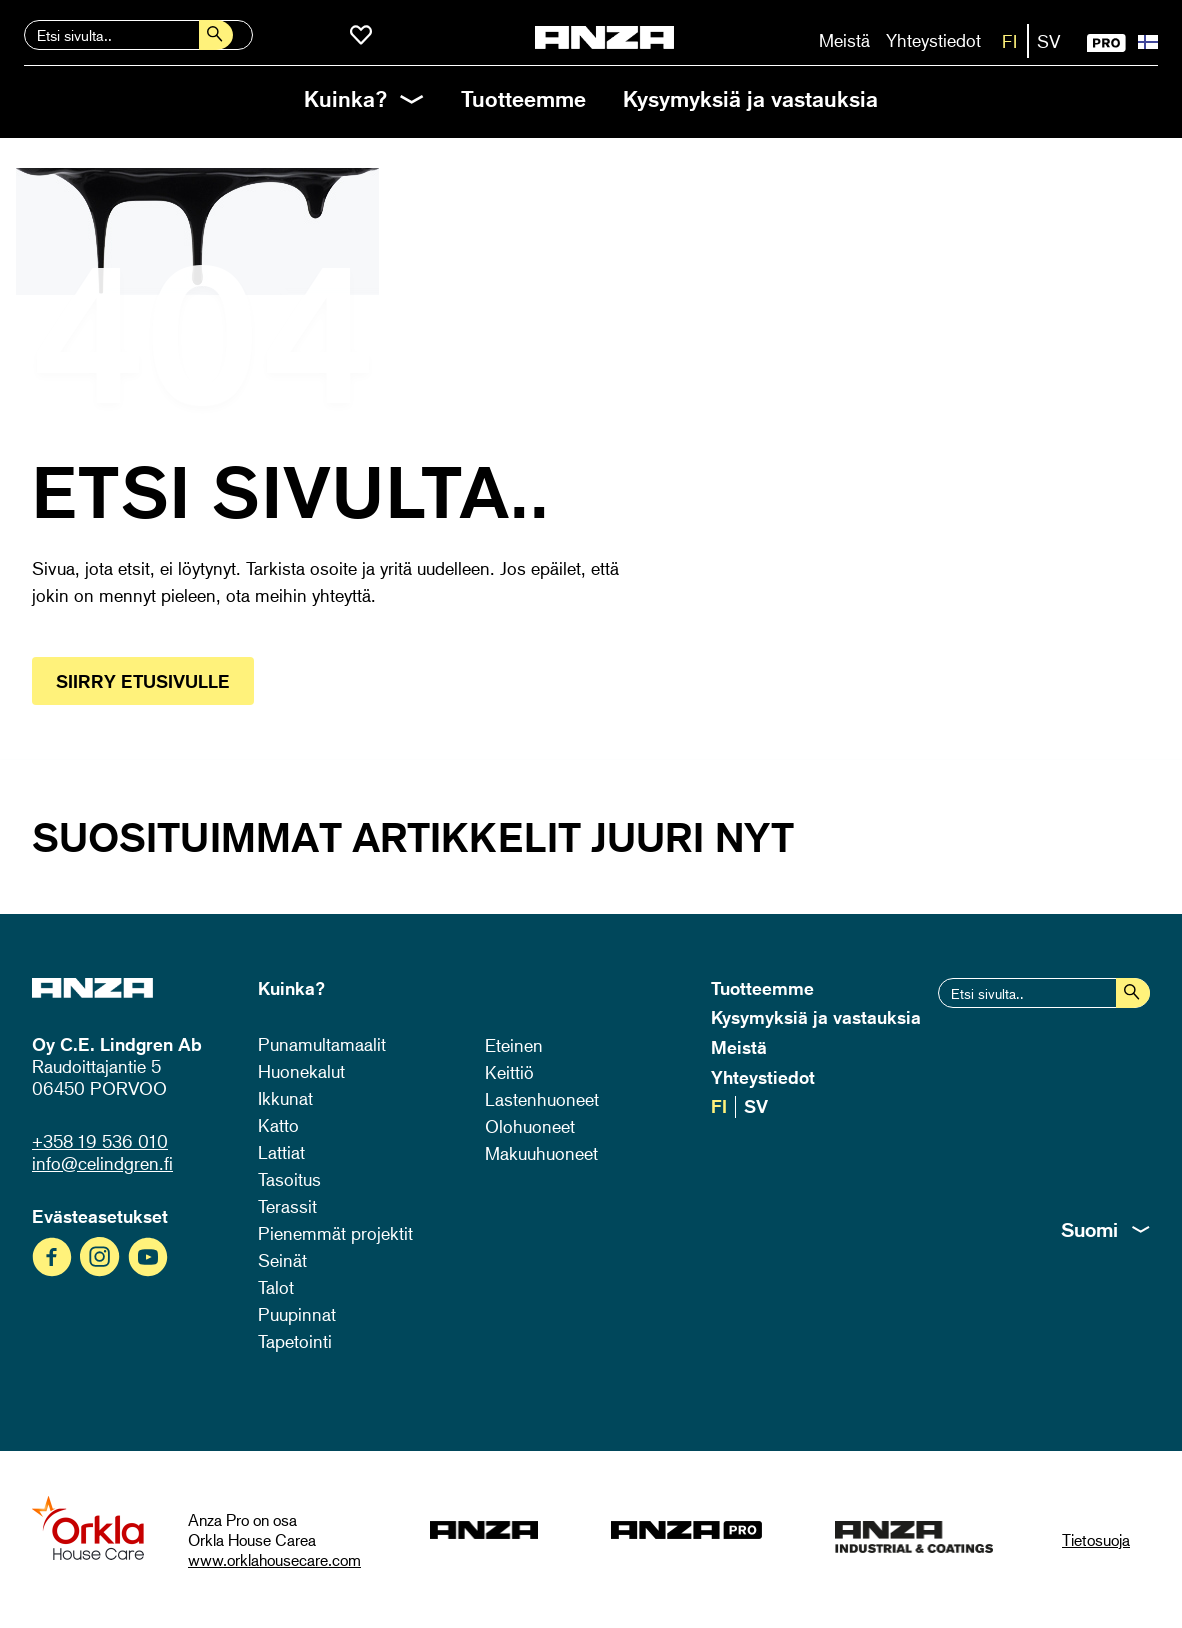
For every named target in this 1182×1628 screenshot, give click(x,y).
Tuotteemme (523, 98)
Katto (278, 1125)
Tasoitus (289, 1179)
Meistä (844, 40)
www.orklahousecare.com (274, 1560)
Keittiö (509, 1072)
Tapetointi (295, 1341)
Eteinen (514, 1045)
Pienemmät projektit (335, 1233)
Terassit (287, 1206)
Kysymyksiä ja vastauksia (750, 98)
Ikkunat (285, 1098)
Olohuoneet (530, 1126)
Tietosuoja (1096, 1540)
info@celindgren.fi (102, 1163)
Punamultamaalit (322, 1044)
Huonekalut (301, 1071)
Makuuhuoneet (541, 1153)
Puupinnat (297, 1314)
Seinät (282, 1260)
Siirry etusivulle (143, 681)
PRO (1106, 43)
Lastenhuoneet (542, 1099)
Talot (276, 1287)
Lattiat (281, 1152)
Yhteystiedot (933, 40)
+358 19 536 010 (100, 1141)
